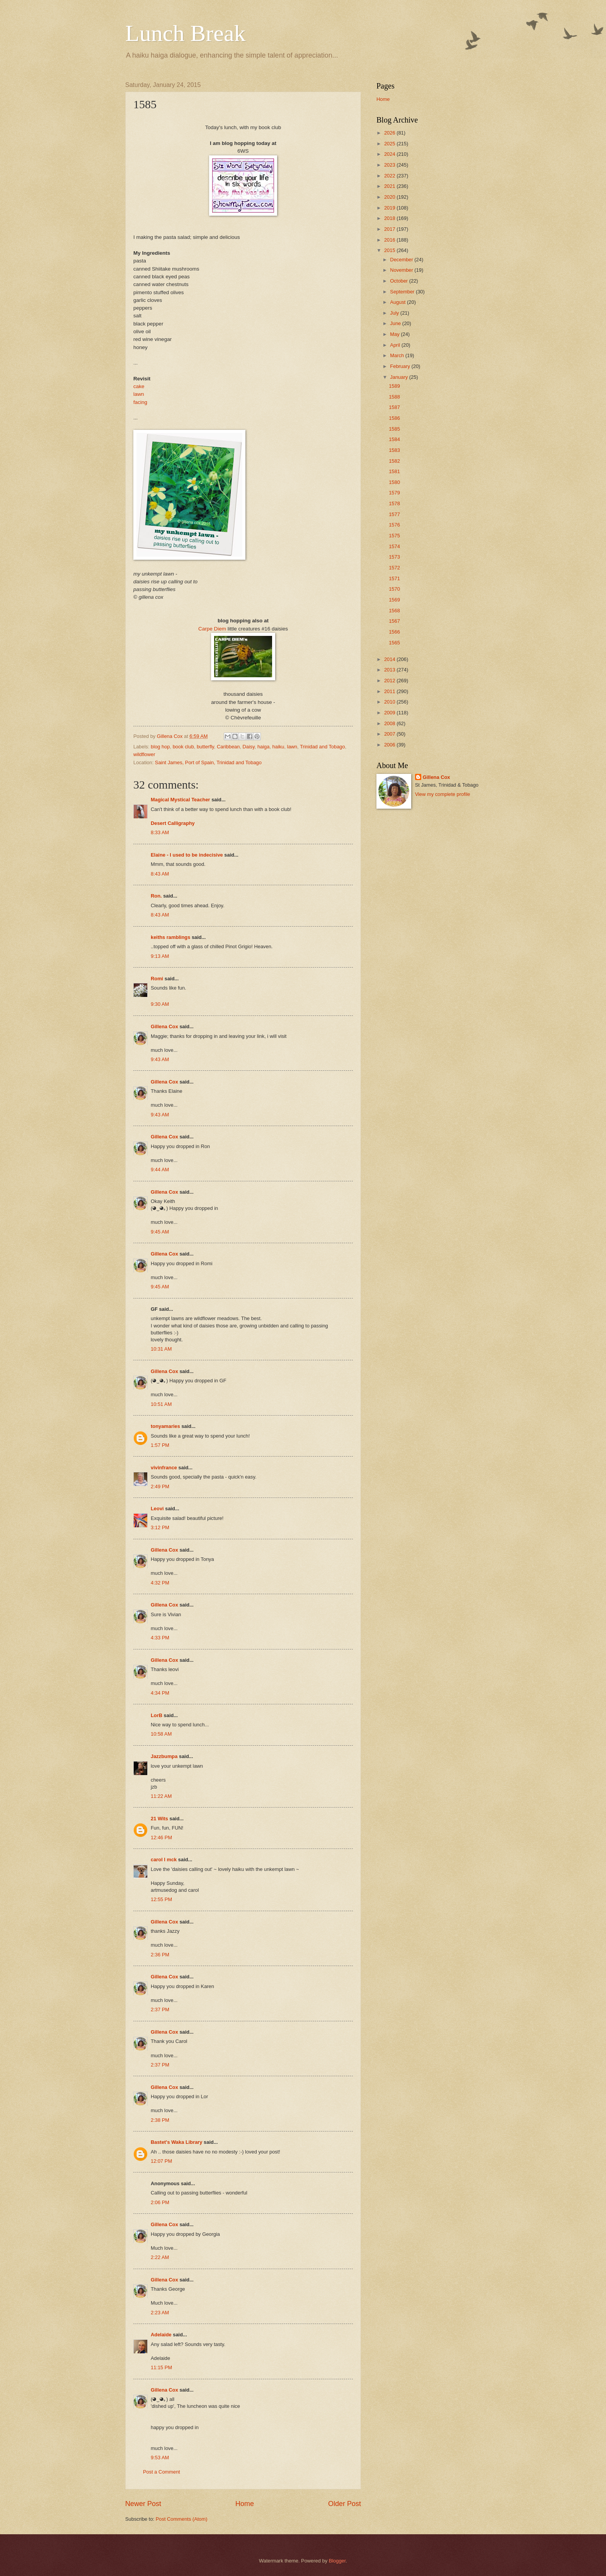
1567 (394, 621)
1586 (394, 418)
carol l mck (164, 1859)
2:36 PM (160, 1955)
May (395, 334)
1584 (394, 439)
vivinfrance (164, 1467)
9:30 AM (160, 1004)
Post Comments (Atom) (182, 2519)
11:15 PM (161, 2367)
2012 (390, 680)
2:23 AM (160, 2312)
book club (183, 747)
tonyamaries (165, 1426)
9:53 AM (160, 2457)
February (400, 366)
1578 (394, 503)
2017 (390, 229)
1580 (394, 482)
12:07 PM (161, 2161)
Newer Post (143, 2504)
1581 (394, 471)
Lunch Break (185, 33)
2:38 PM (160, 2120)
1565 (394, 643)
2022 (390, 176)
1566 (394, 632)
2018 (390, 218)
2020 (390, 197)
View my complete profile (442, 794)
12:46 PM (161, 1837)
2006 (390, 745)
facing (140, 402)
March (397, 355)
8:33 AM (160, 832)
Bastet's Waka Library (177, 2142)
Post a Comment (161, 2472)
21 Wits (159, 1818)
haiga (263, 747)
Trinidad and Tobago (322, 747)
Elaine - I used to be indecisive (187, 855)
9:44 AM (160, 1169)
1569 (394, 600)
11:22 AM (161, 1796)
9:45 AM (160, 1232)
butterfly (205, 747)
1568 (394, 610)
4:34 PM (160, 1693)
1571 (394, 578)
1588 (394, 397)
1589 (394, 386)
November (402, 270)
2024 (390, 154)
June (396, 323)
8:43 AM (160, 874)
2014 (390, 659)
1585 (394, 429)
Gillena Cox (164, 1026)
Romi (157, 978)
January (399, 377)
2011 (390, 691)
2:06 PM (160, 2202)
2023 (390, 165)
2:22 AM (160, 2257)
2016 (390, 240)
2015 (390, 250)
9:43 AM (160, 1059)
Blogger (337, 2561)
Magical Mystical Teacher (180, 799)
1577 (394, 514)
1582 (394, 461)
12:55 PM (161, 1899)
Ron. (156, 896)
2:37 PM (160, 2009)
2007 (390, 734)
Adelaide (161, 2334)
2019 (390, 208)
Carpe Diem (213, 629)
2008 (390, 723)
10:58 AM (161, 1734)
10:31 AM (161, 1349)
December (402, 259)
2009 (390, 713)
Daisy (249, 747)
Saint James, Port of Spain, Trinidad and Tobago (208, 762)
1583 (394, 450)
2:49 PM (160, 1486)
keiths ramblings (170, 937)
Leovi (157, 1508)
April (395, 345)
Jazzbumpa (164, 1756)
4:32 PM (160, 1583)
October (399, 281)
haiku (278, 747)
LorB (156, 1715)
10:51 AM (161, 1404)
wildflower (144, 754)
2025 (390, 144)
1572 (394, 568)
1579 (394, 493)
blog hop (160, 747)
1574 (394, 546)
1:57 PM (160, 1445)
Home (244, 2504)
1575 (394, 535)
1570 (394, 589)
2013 (390, 670)
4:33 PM (160, 1638)
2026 (390, 133)
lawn (138, 394)
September (403, 292)
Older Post (344, 2504)
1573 (394, 557)
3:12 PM (160, 1527)
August (398, 302)
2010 (390, 702)
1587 (394, 407)
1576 (394, 525)
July (395, 313)
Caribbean (228, 747)
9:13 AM (160, 956)
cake (139, 386)
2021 (390, 186)
